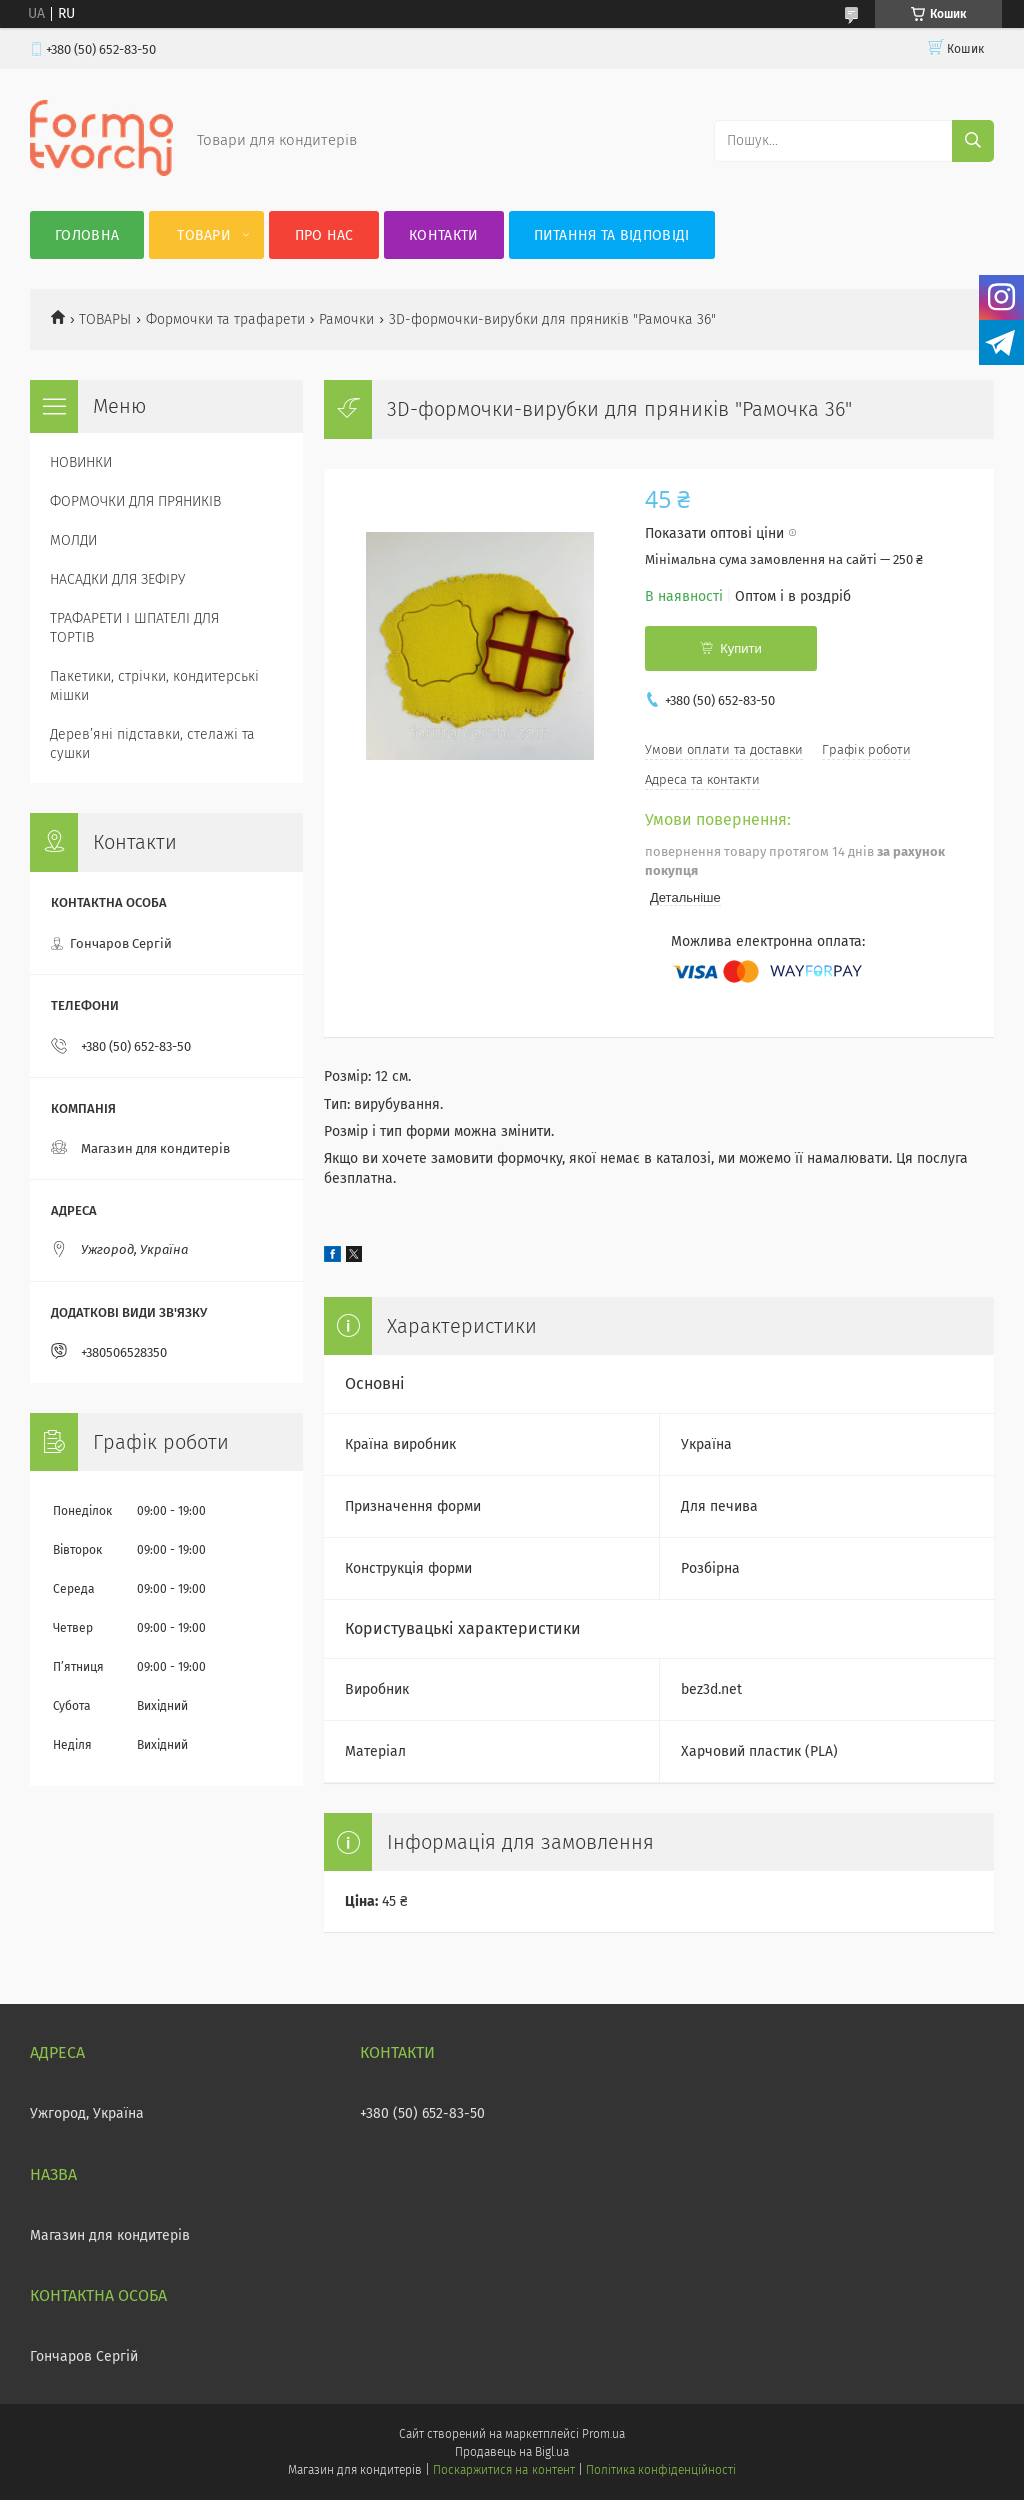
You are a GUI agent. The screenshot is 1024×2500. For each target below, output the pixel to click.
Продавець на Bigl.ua (512, 2452)
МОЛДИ (73, 540)
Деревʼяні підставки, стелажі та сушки (152, 744)
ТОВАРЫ (105, 319)
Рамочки (346, 319)
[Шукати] (973, 141)
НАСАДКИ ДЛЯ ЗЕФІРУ (117, 579)
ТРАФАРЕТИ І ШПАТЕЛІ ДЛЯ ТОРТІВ (134, 628)
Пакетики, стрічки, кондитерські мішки (154, 686)
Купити (741, 648)
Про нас (324, 235)
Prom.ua (603, 2434)
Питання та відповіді (612, 235)
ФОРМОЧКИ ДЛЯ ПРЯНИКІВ (135, 501)
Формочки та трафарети (225, 319)
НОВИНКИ (81, 462)
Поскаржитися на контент (503, 2470)
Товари (204, 235)
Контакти (443, 235)
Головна (87, 235)
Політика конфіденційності (661, 2470)
